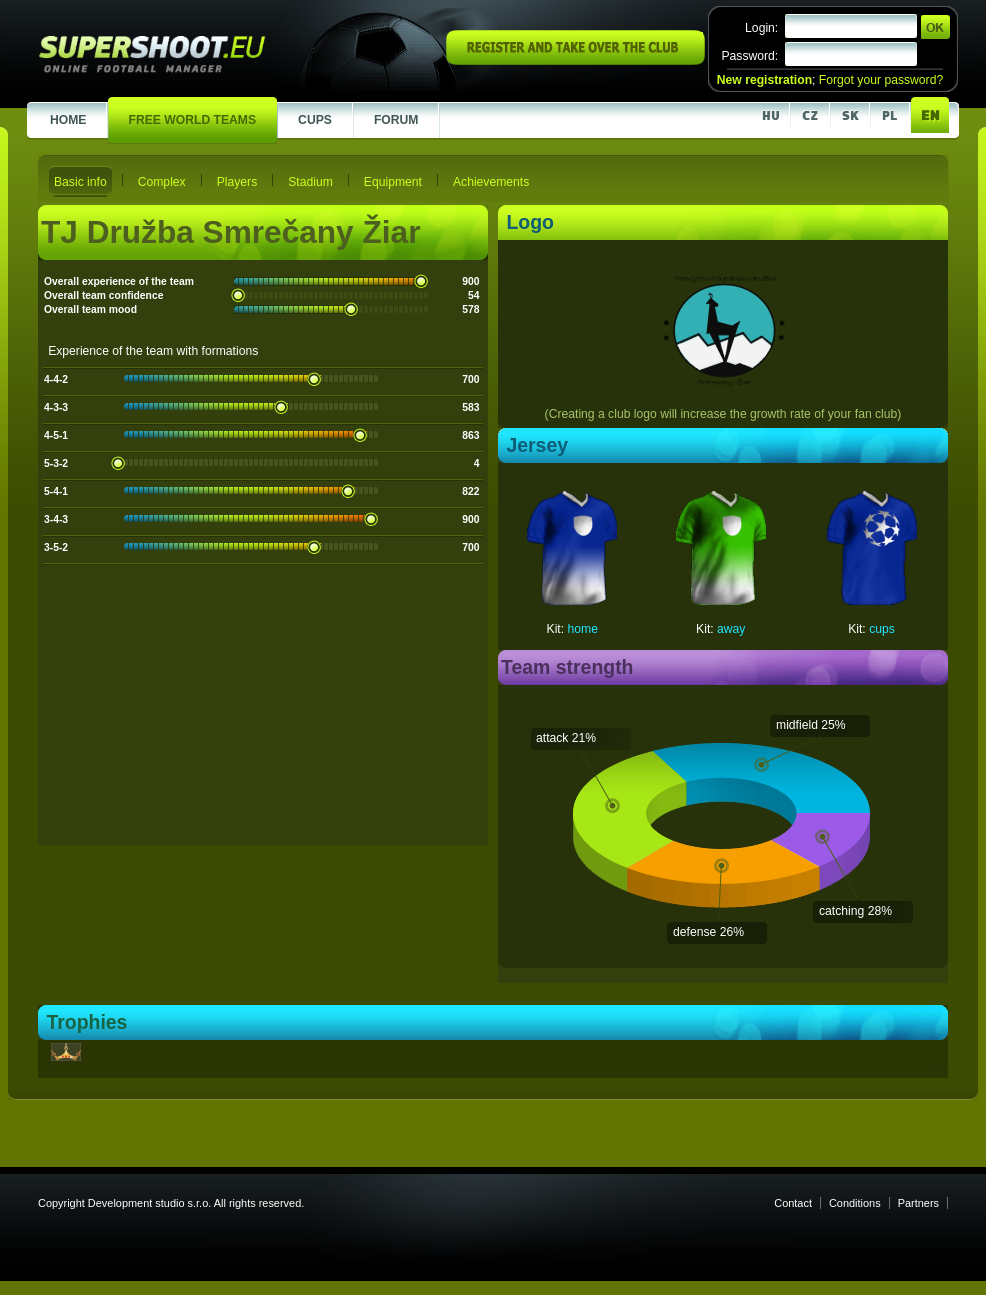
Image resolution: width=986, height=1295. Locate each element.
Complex (162, 182)
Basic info (80, 182)
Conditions (855, 1203)
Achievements (491, 182)
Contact (793, 1203)
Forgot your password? (881, 80)
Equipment (393, 182)
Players (237, 182)
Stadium (310, 182)
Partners (918, 1203)
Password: (749, 56)
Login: (761, 28)
